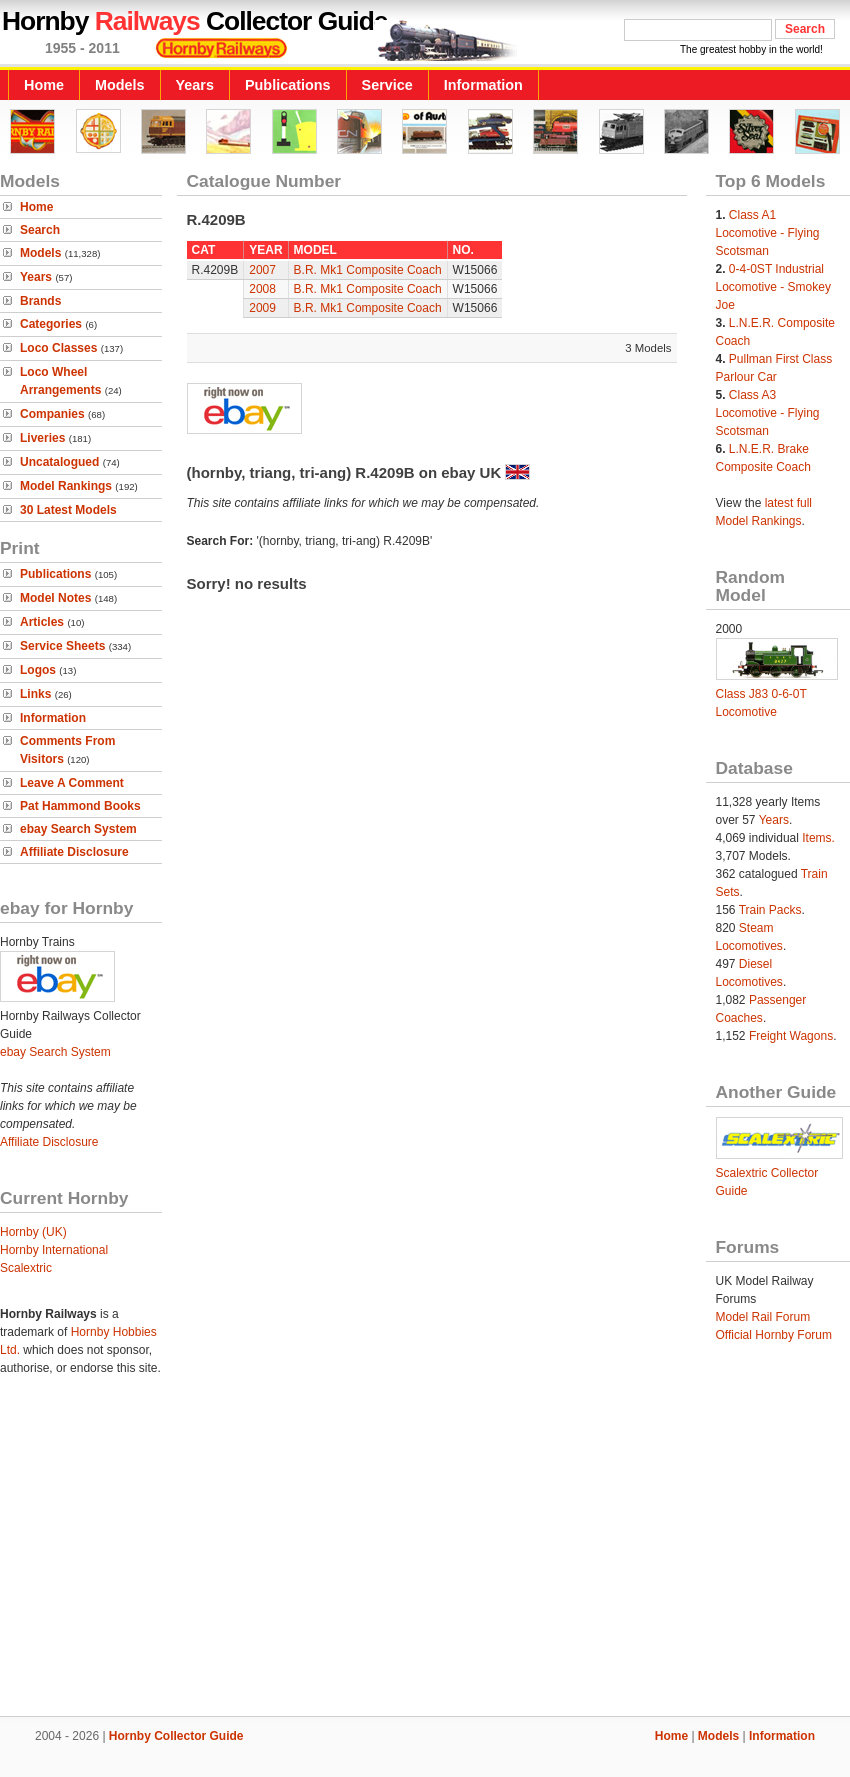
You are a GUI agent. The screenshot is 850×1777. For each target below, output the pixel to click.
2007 (262, 270)
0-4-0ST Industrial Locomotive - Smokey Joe (773, 287)
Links (35, 694)
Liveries (42, 438)
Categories (51, 324)
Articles (42, 622)
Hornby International (54, 1250)
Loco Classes (58, 348)
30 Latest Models (68, 510)
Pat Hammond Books (80, 806)
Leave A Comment (72, 783)
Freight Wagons (791, 1036)
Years (195, 85)
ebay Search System (78, 829)
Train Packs (770, 910)
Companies (52, 414)
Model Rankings (66, 486)
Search (40, 230)
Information (483, 85)
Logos (38, 670)
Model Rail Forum (763, 1317)
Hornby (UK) (33, 1232)
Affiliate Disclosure (74, 852)
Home (44, 85)
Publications (288, 85)
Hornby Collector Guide (176, 1736)
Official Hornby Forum (774, 1335)
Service (387, 85)
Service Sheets (62, 646)
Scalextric (26, 1268)
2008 (262, 289)
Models (120, 85)
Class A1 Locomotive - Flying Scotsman (768, 233)
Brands (40, 301)
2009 (262, 308)
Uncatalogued (59, 462)
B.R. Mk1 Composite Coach (368, 270)
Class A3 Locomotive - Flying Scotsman (768, 413)
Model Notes (55, 598)
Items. (818, 838)
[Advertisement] (425, 1553)
